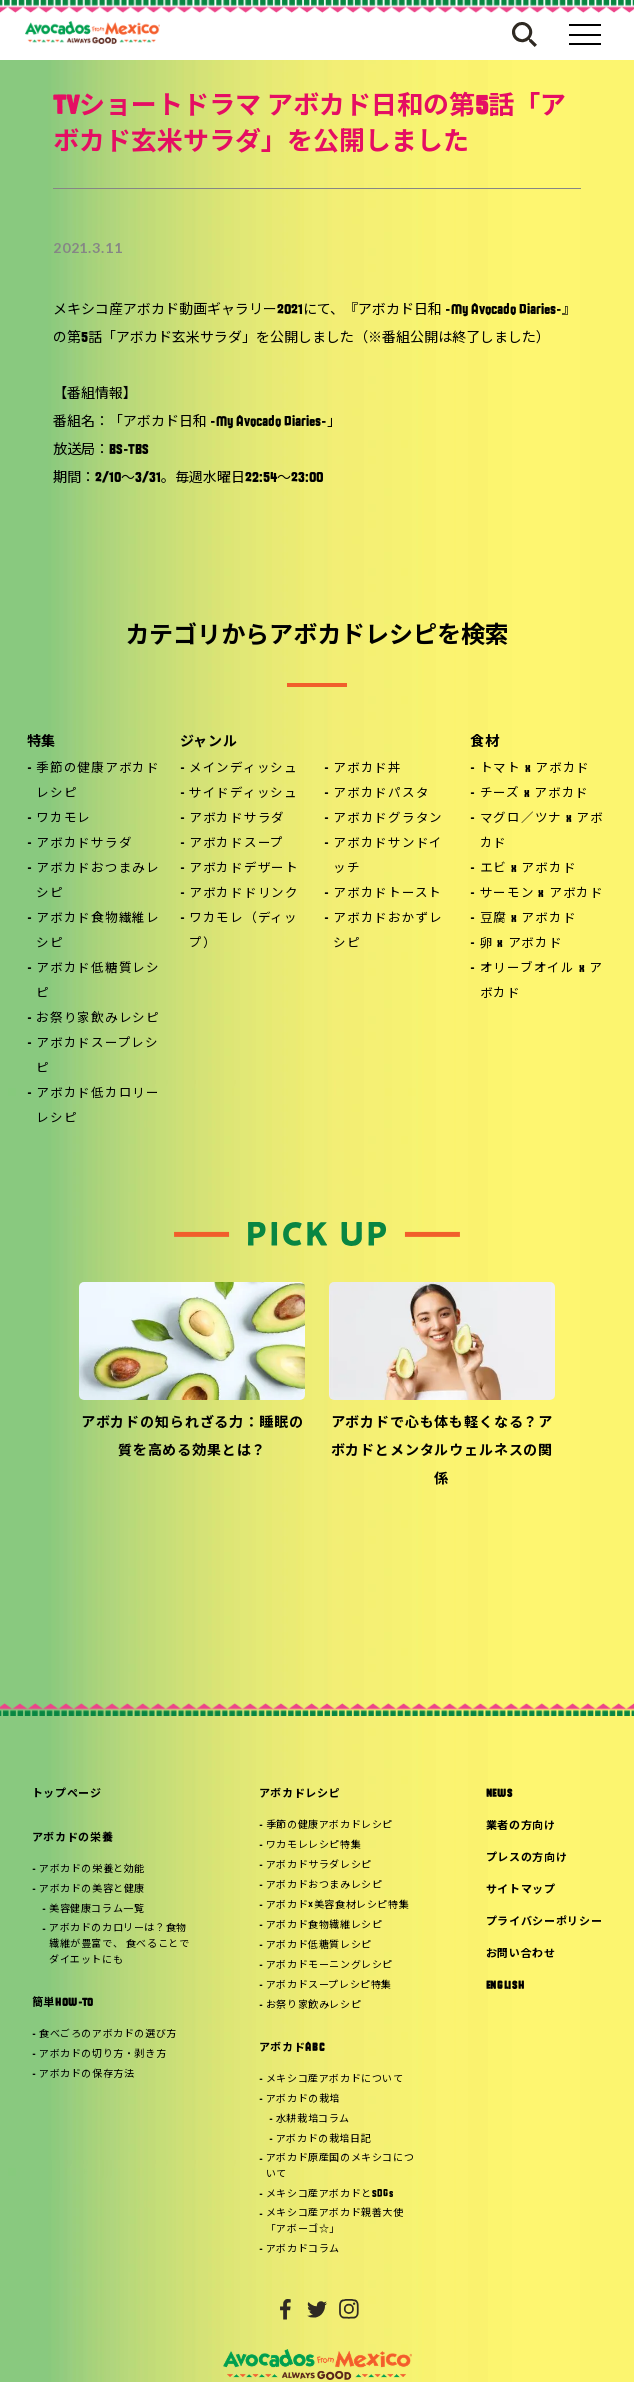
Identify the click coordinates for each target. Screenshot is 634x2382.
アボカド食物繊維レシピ (98, 931)
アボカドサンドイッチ (388, 856)
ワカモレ (63, 819)
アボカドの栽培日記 (323, 2139)
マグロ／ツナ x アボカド (542, 831)
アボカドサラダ (84, 844)
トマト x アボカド (535, 769)
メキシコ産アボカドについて (335, 2079)
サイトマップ (521, 1890)
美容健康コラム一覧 (96, 1909)
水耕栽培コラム (313, 2119)
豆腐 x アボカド (528, 919)
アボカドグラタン (388, 819)
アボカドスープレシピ (97, 1056)
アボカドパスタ (381, 794)
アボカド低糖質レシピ (98, 981)
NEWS (499, 1794)
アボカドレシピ (300, 1794)
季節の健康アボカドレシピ (98, 781)
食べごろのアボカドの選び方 (108, 2034)
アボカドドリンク (244, 894)
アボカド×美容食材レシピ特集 (337, 1905)
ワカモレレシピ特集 (313, 1845)
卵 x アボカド (521, 944)
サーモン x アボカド (542, 894)
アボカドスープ (236, 844)
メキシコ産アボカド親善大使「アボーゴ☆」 (335, 2221)
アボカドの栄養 (73, 1838)
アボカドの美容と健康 (92, 1889)
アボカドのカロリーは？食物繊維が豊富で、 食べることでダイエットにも (119, 1944)
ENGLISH (505, 1986)
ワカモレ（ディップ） (243, 931)
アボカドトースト (387, 894)
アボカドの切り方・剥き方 (102, 2054)
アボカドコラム (303, 2249)
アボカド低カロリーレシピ (98, 1106)
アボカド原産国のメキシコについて (340, 2166)
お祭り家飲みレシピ (98, 1019)
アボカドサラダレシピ (319, 1865)
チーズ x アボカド (535, 794)
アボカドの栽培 (303, 2099)
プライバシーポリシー (544, 1922)
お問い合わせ (521, 1954)
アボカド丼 (367, 769)
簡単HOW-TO (63, 2003)
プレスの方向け (527, 1858)
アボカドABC (292, 2048)
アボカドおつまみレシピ (98, 881)
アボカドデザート (244, 869)
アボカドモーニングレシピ (329, 1965)
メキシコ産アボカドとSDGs (329, 2194)
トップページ (67, 1794)
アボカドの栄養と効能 (92, 1869)
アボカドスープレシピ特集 (329, 1985)
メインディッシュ (243, 769)
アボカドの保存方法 (86, 2074)
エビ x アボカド (528, 869)
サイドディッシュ (243, 794)
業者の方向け (521, 1826)
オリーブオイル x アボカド (541, 981)
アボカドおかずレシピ (388, 931)
